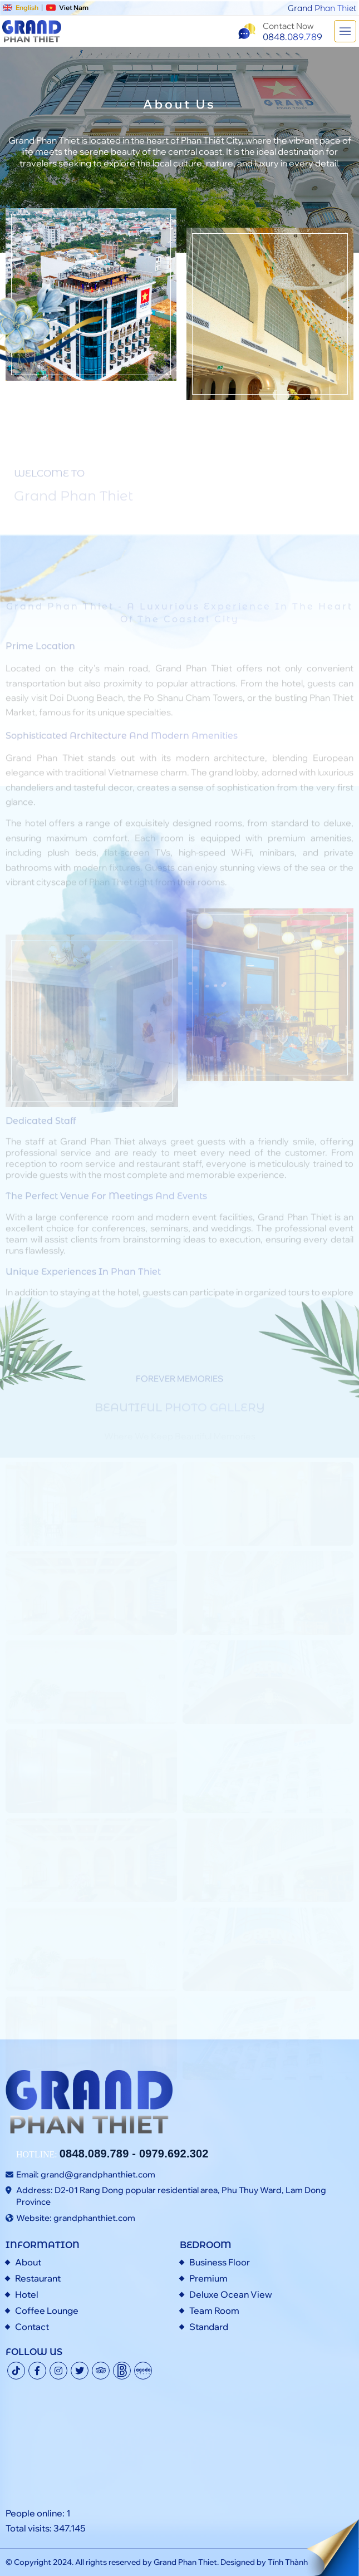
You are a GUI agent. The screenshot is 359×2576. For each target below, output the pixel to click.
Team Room (214, 2310)
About (28, 2262)
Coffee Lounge (46, 2310)
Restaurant (38, 2278)
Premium (208, 2278)
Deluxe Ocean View (230, 2294)
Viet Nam (67, 7)
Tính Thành (288, 2562)
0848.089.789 (94, 2153)
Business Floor (219, 2262)
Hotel (26, 2294)
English (21, 7)
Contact (32, 2326)
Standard (208, 2326)
